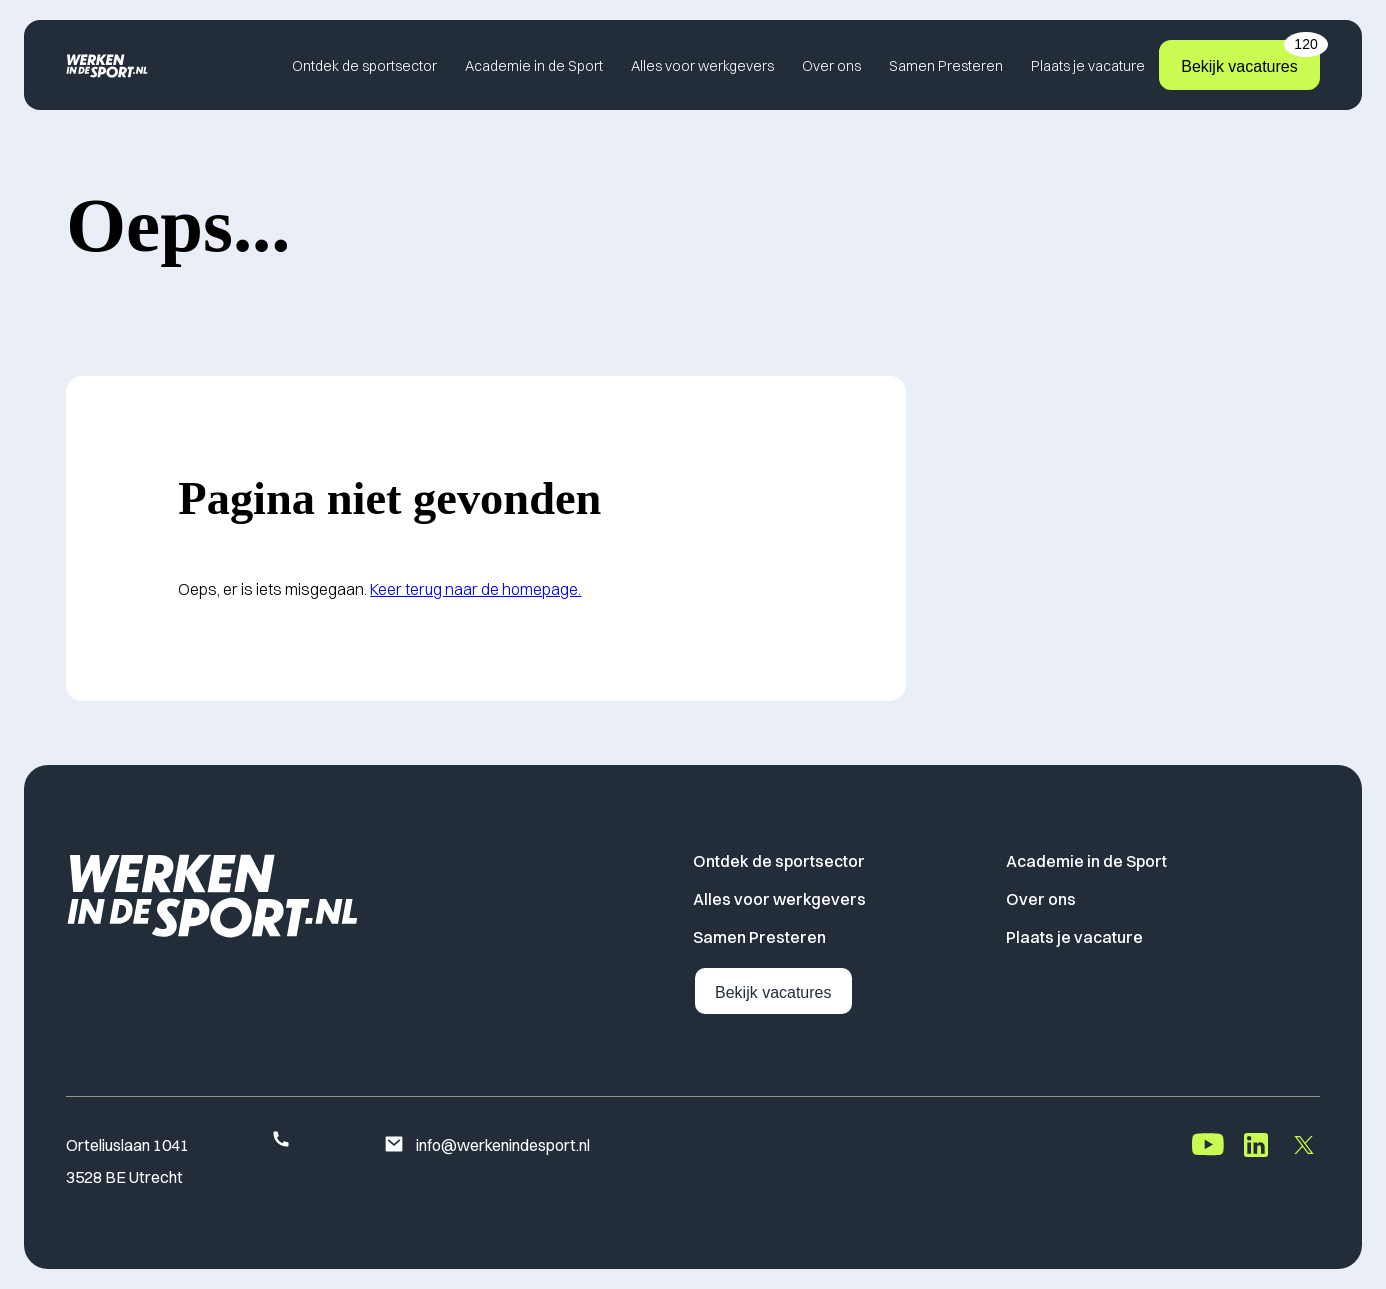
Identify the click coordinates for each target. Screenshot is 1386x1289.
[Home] (107, 65)
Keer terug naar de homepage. (475, 589)
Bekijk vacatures (1250, 57)
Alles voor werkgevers (702, 66)
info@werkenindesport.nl (487, 1146)
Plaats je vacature (1088, 66)
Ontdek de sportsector (364, 66)
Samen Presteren (946, 66)
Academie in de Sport (534, 66)
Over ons (831, 66)
